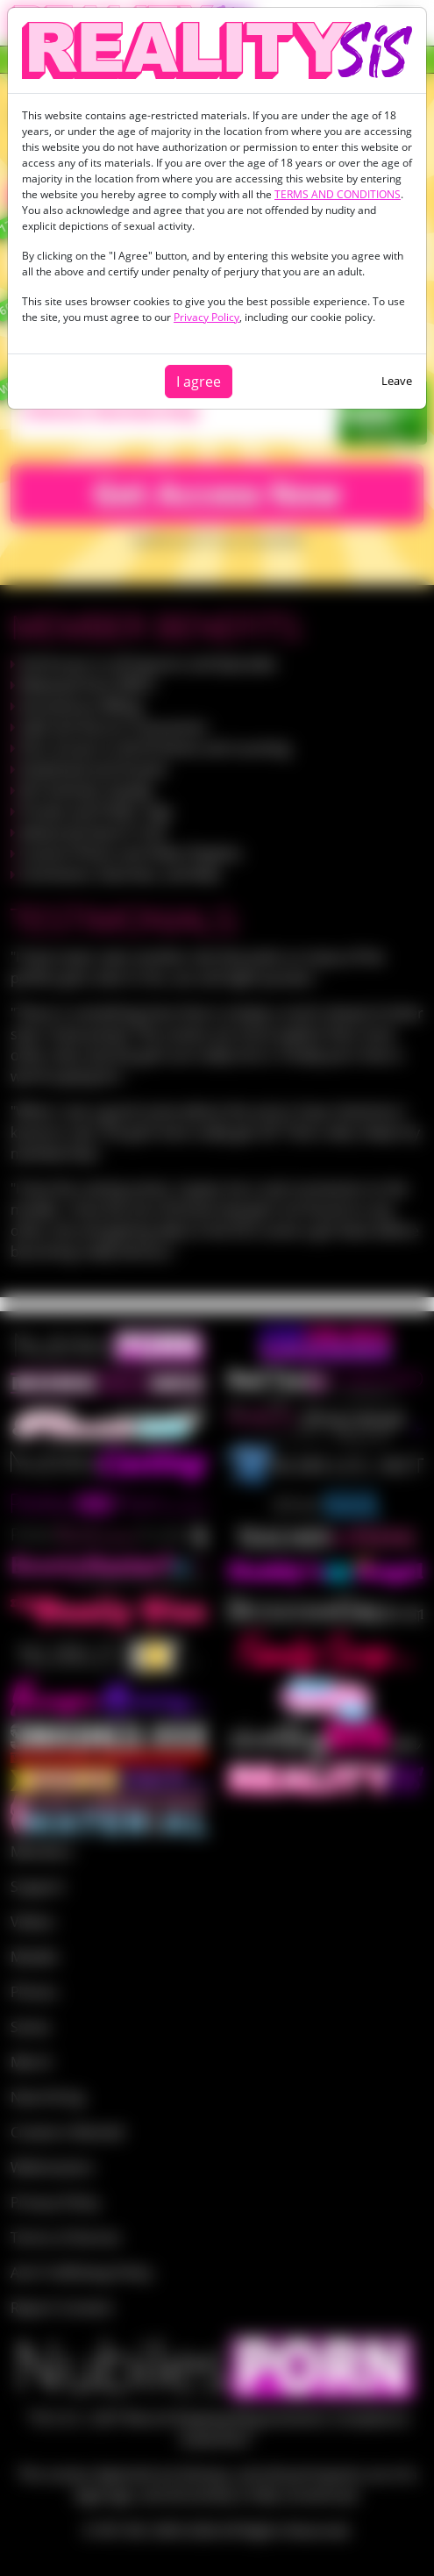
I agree (198, 381)
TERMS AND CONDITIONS (337, 194)
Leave (396, 381)
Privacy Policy (206, 317)
